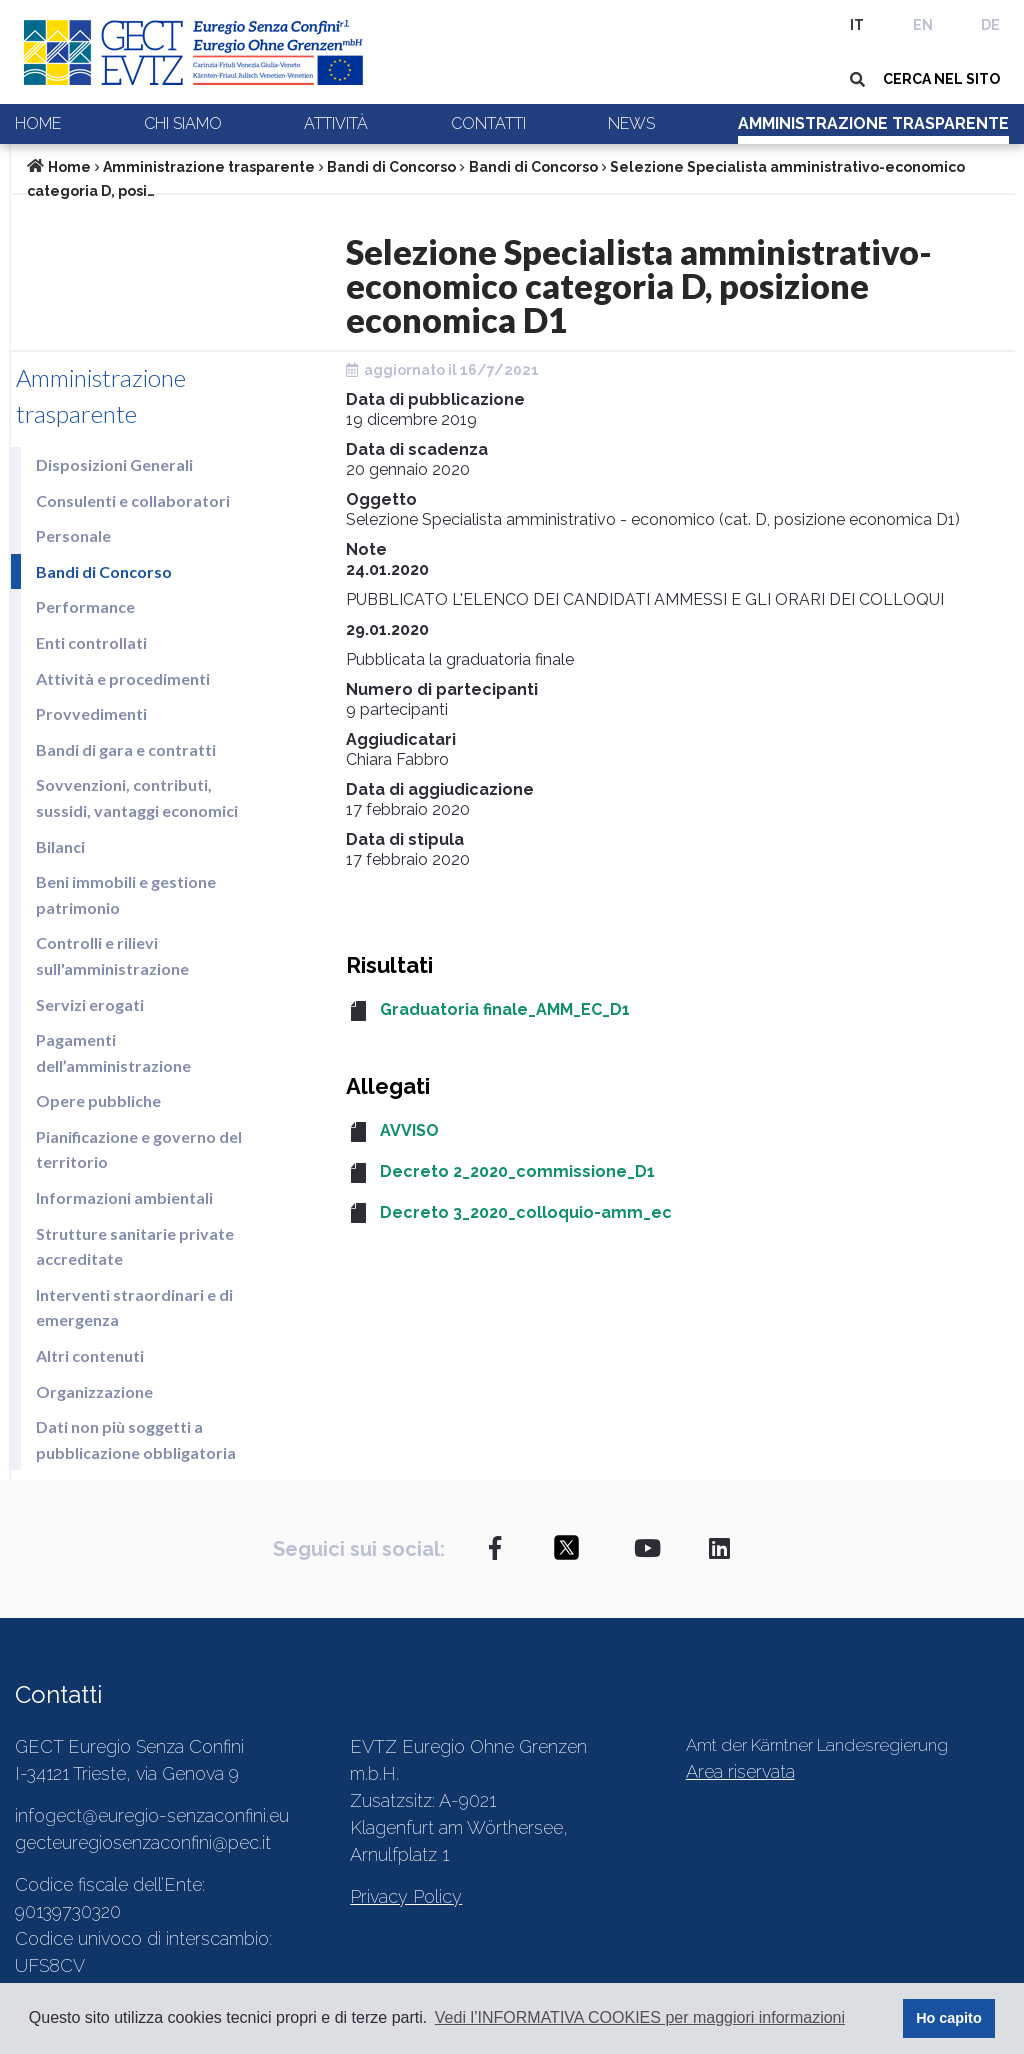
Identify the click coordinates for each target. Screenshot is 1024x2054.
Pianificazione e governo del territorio (139, 1149)
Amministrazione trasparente (873, 123)
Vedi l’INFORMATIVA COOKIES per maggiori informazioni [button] (640, 2017)
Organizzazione (94, 1391)
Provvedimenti (91, 713)
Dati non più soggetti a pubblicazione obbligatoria (136, 1439)
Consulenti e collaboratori (133, 500)
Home (38, 123)
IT (857, 25)
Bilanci (60, 846)
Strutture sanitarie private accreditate (135, 1246)
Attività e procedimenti (123, 678)
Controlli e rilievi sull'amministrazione (112, 955)
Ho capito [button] (949, 2018)
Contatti (488, 123)
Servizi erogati (90, 1004)
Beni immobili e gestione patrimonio (126, 894)
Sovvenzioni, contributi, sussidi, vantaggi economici (137, 797)
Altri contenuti (90, 1355)
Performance (85, 606)
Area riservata (740, 1771)
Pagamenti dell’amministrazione (113, 1052)
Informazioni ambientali (124, 1197)
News (631, 123)
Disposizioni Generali (114, 464)
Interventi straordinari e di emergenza (134, 1307)
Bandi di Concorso (391, 167)
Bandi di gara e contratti (126, 749)
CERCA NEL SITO (941, 79)
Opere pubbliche (98, 1100)
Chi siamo (183, 123)
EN (923, 25)
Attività (336, 123)
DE (990, 25)
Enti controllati (91, 642)
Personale (73, 535)
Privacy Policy (406, 1896)
